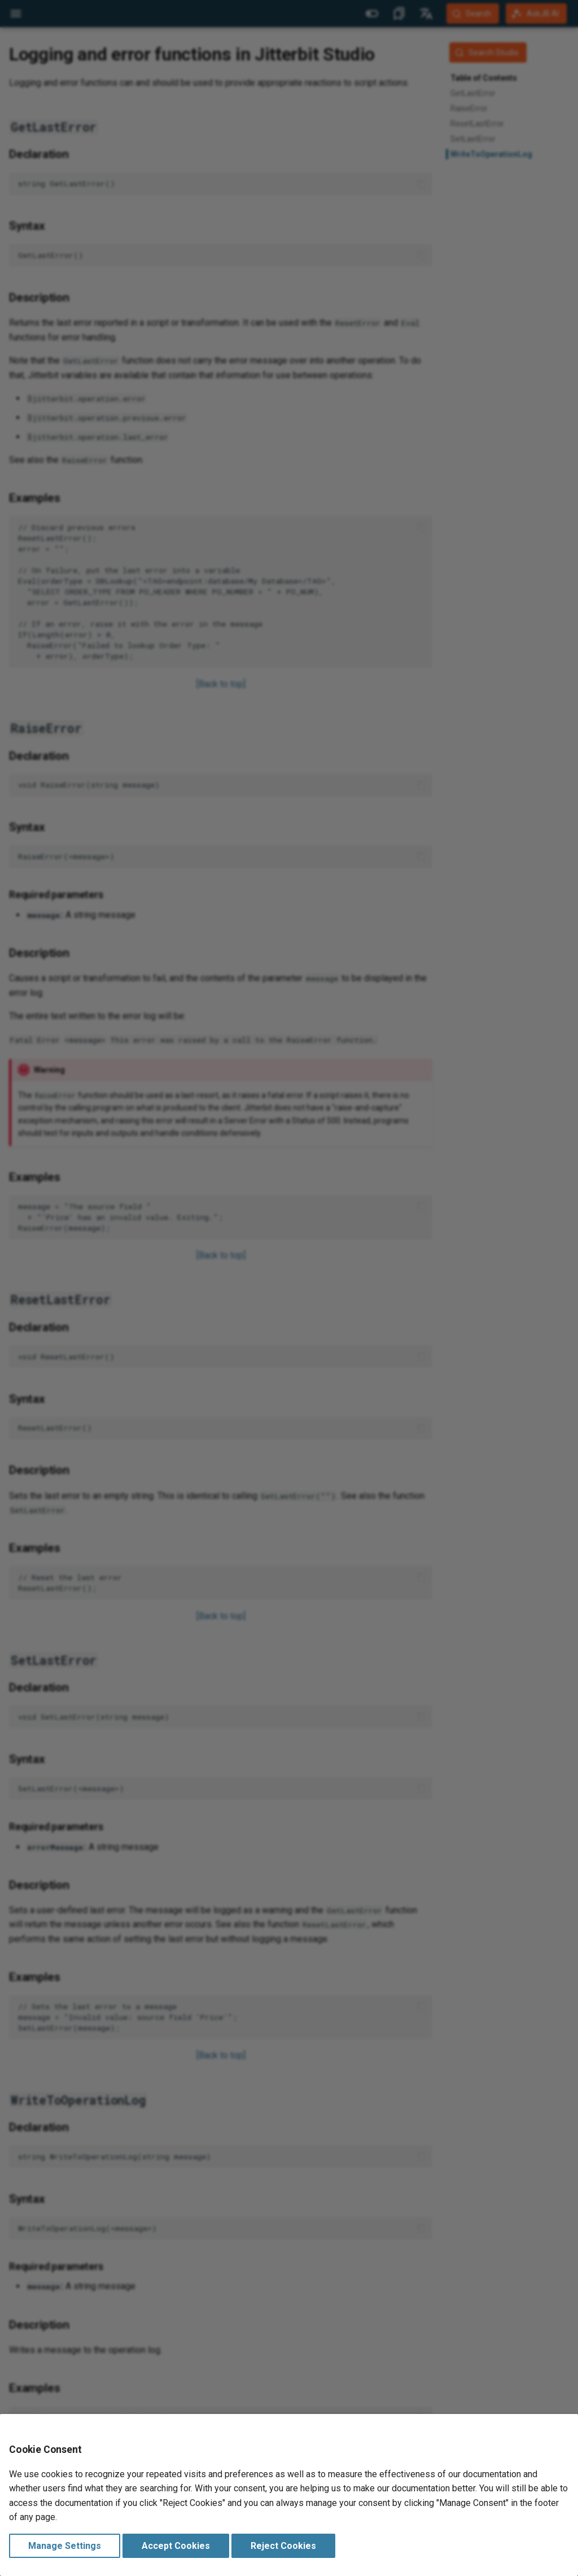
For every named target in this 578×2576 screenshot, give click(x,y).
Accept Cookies (176, 2545)
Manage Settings (64, 2545)
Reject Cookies (283, 2545)
